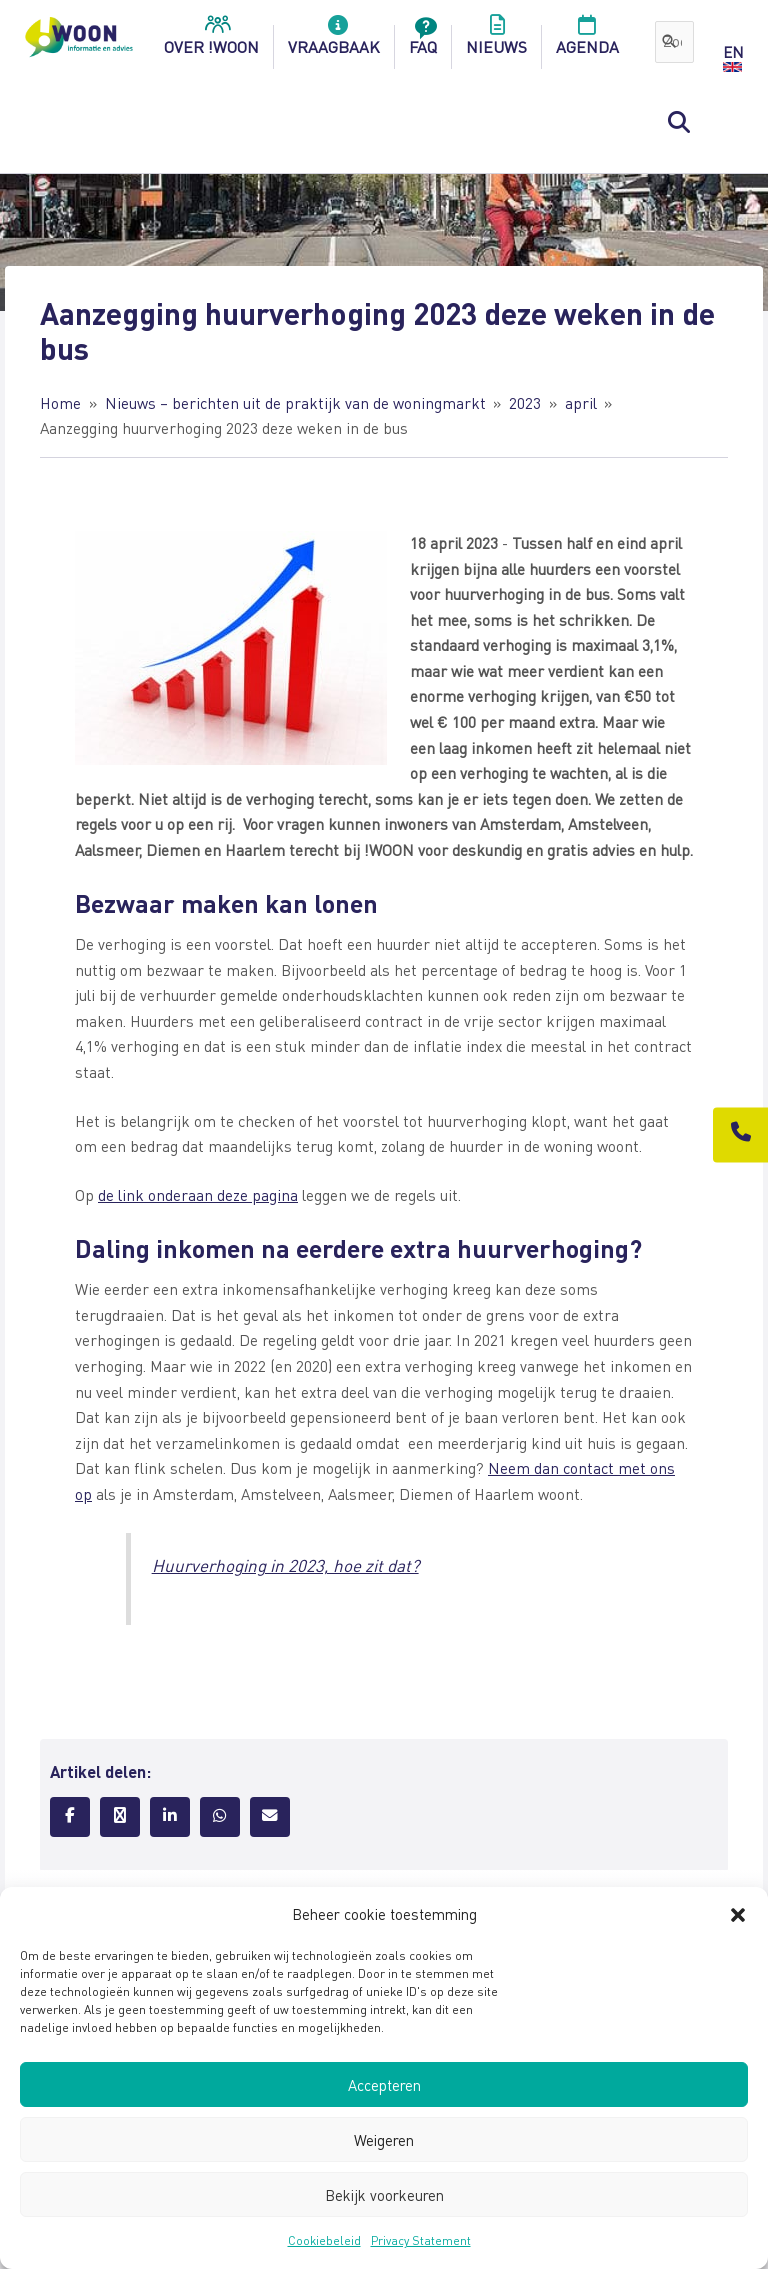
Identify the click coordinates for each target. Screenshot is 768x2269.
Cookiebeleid (324, 2240)
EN (733, 52)
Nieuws (496, 41)
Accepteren (384, 2085)
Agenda (587, 41)
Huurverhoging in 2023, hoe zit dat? (285, 1565)
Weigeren (384, 2140)
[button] (738, 1915)
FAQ (423, 41)
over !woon (211, 41)
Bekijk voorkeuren (384, 2195)
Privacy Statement (421, 2240)
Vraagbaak (334, 41)
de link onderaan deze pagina (198, 1195)
